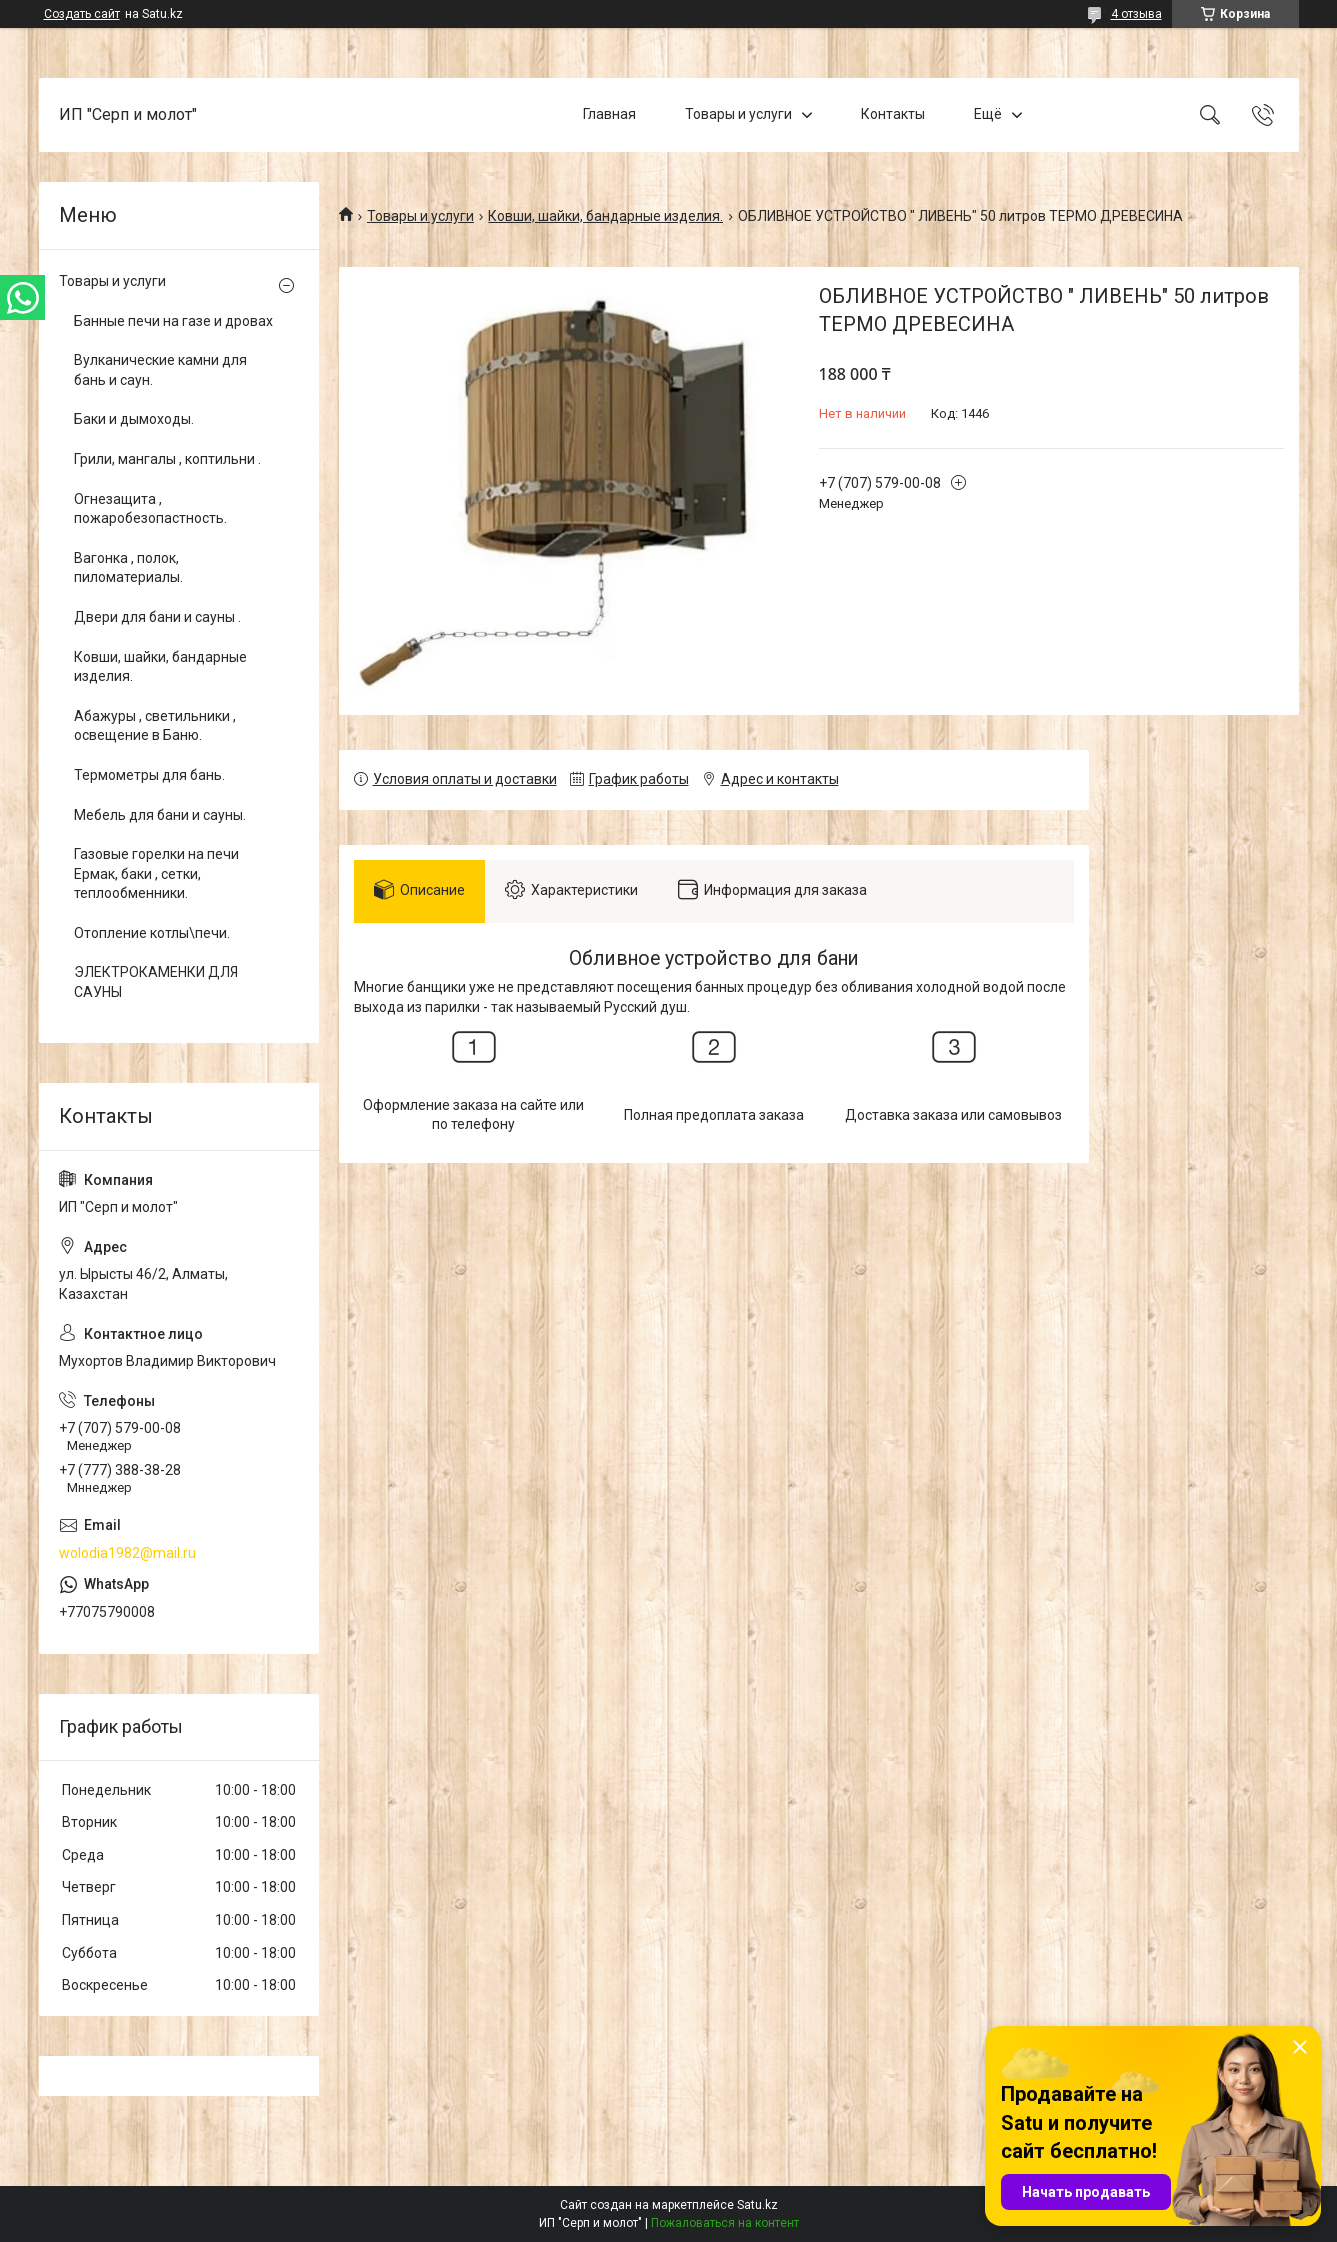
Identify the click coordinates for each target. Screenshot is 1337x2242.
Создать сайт (82, 14)
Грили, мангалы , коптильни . (167, 459)
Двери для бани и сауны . (157, 617)
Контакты (893, 114)
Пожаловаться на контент (725, 2223)
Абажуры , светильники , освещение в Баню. (155, 726)
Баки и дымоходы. (134, 419)
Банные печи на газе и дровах (173, 321)
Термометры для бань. (149, 775)
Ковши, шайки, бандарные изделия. (605, 216)
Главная (609, 114)
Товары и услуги (738, 114)
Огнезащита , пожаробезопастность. (150, 509)
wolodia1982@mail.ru (127, 1553)
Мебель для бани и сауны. (160, 815)
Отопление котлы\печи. (152, 933)
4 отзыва (1136, 14)
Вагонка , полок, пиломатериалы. (128, 568)
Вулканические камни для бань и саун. (160, 370)
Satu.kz (757, 2205)
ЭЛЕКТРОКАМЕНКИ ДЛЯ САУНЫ (156, 982)
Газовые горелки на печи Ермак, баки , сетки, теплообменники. (156, 873)
